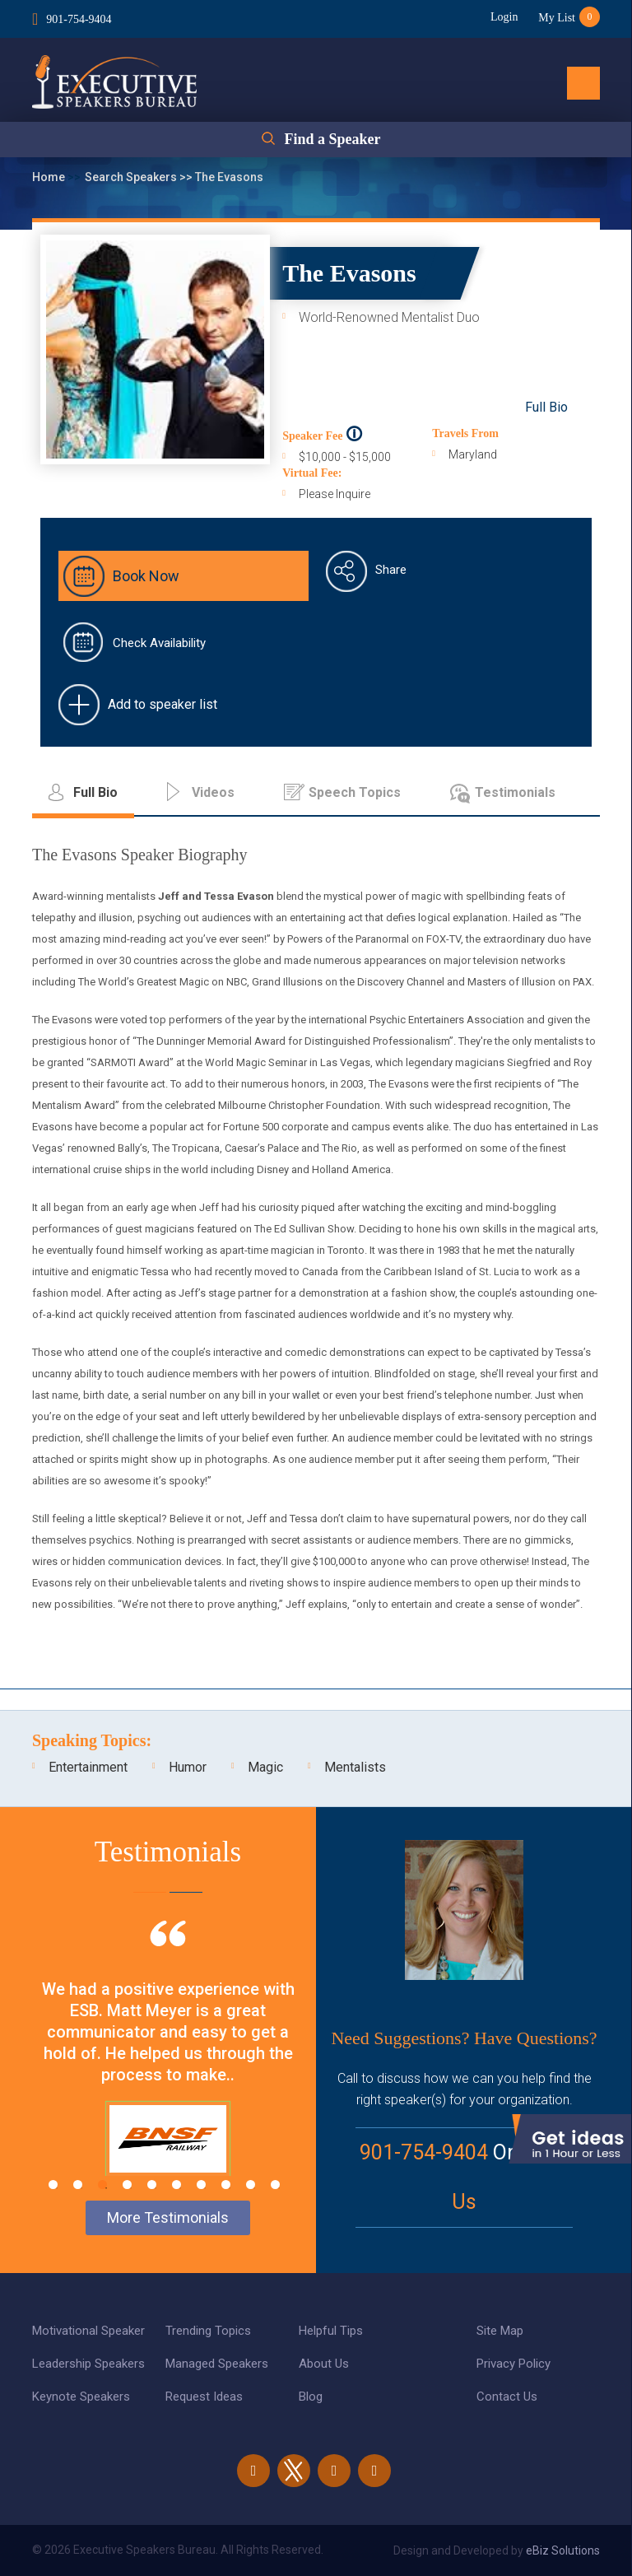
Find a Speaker (332, 139)
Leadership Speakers (88, 2363)
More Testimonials (168, 2217)
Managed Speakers (216, 2363)
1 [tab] (53, 2184)
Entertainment (88, 1767)
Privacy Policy (513, 2363)
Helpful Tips (331, 2330)
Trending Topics (208, 2330)
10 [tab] (275, 2184)
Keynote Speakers (81, 2396)
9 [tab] (250, 2184)
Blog (311, 2396)
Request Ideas (204, 2396)
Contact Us (506, 2396)
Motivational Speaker (88, 2330)
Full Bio (546, 407)
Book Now (146, 576)
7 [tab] (201, 2184)
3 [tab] (102, 2184)
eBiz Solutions (563, 2550)
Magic (265, 1767)
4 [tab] (127, 2184)
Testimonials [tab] (515, 792)
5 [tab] (151, 2184)
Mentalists (355, 1767)
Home (49, 177)
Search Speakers (132, 177)
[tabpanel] (168, 2069)
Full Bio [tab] (95, 792)
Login (504, 17)
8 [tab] (225, 2184)
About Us (324, 2363)
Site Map (499, 2330)
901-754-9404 (78, 19)
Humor (188, 1767)
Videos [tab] (213, 792)
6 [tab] (176, 2184)
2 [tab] (77, 2184)
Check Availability (159, 643)
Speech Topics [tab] (355, 792)
